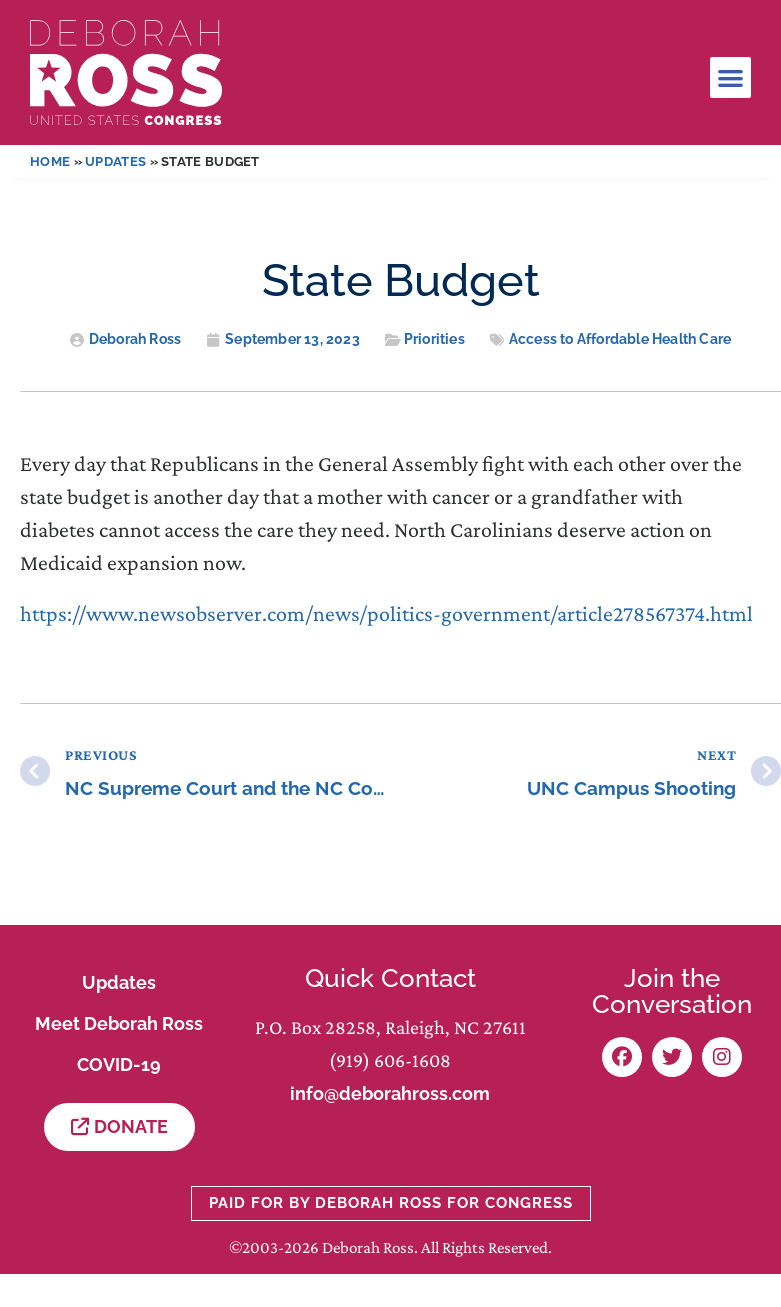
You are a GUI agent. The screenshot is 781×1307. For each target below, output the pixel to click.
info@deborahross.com (390, 1093)
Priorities (434, 339)
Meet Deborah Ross (119, 1023)
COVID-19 (119, 1064)
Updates (115, 161)
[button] (730, 77)
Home (50, 161)
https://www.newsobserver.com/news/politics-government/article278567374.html (386, 613)
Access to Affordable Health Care (620, 339)
